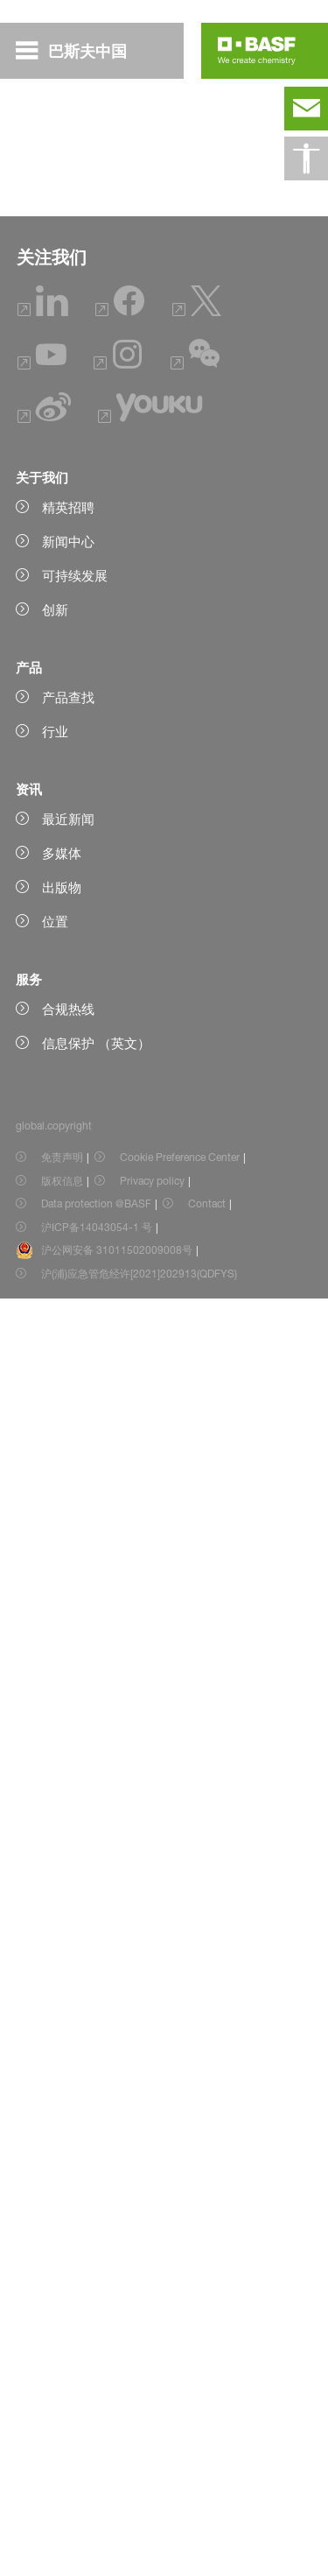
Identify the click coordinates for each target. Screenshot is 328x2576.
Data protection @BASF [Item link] (96, 2481)
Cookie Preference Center (180, 2434)
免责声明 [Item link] (62, 2434)
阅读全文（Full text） (104, 788)
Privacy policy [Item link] (152, 2458)
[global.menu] (78, 50)
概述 (55, 242)
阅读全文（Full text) (99, 1292)
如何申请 (68, 274)
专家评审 (68, 337)
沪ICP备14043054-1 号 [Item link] (96, 2504)
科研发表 (68, 369)
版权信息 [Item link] (62, 2458)
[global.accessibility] (306, 158)
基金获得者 (75, 305)
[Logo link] (256, 51)
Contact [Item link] (207, 2481)
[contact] (306, 108)
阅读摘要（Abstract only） (120, 643)
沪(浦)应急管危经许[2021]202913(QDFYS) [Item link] (139, 2551)
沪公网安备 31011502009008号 (116, 2527)
